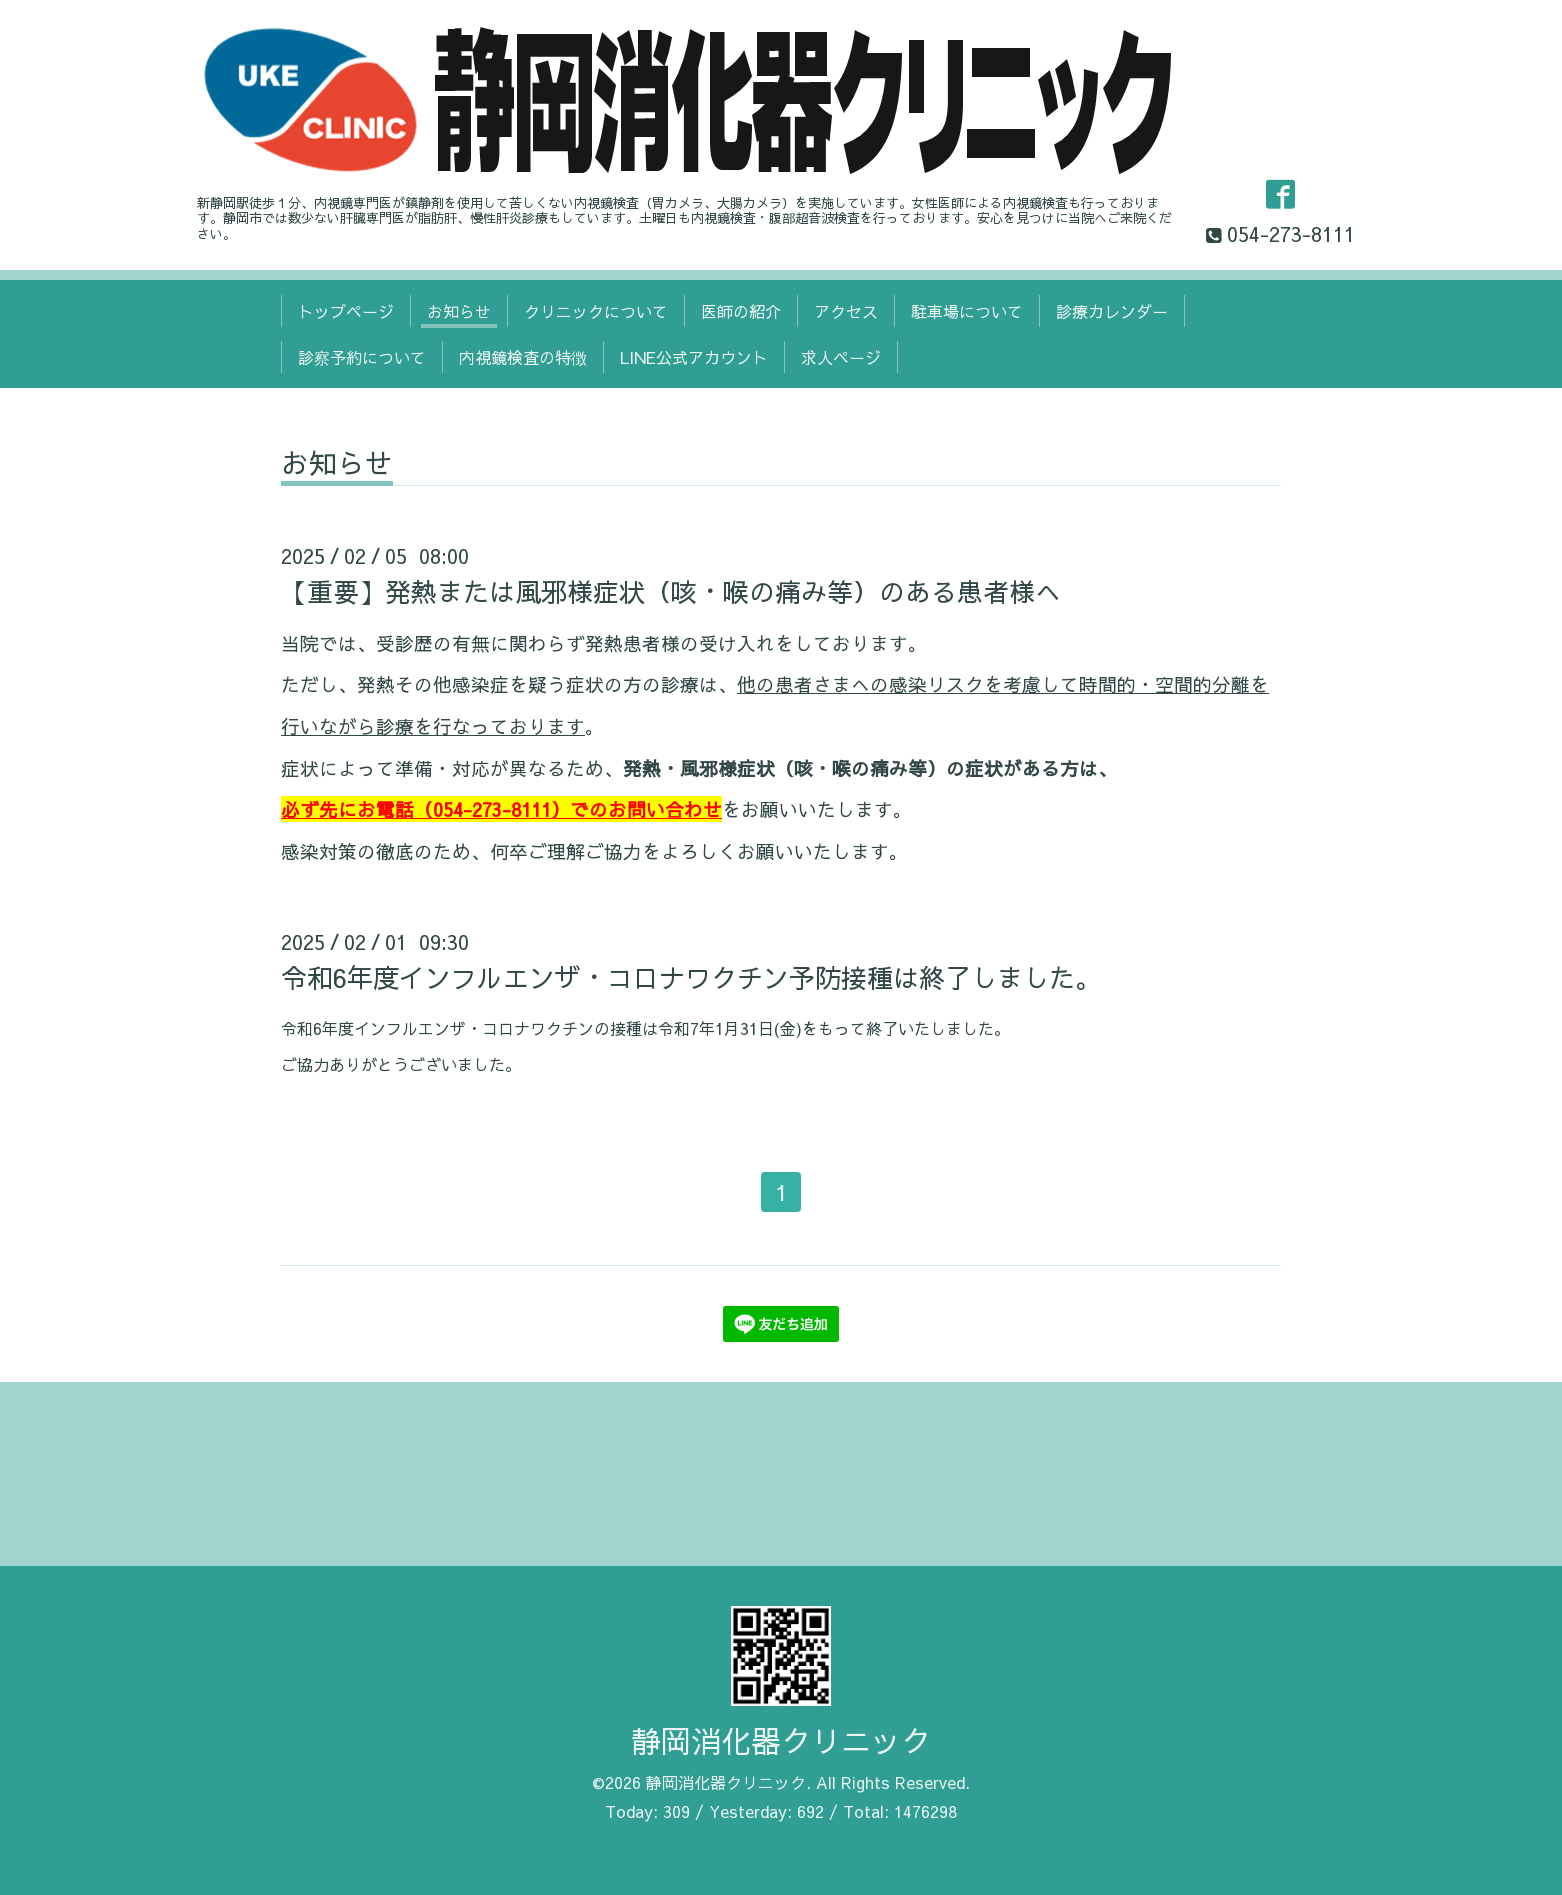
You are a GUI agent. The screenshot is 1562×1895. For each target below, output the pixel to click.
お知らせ (459, 311)
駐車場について (967, 311)
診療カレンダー (1112, 311)
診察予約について (362, 357)
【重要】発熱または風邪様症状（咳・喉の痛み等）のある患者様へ (671, 591)
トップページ (346, 311)
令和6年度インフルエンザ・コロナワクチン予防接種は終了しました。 (691, 977)
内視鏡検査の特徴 (523, 357)
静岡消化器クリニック (781, 1740)
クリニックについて (596, 311)
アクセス (846, 311)
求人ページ (841, 357)
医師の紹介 (741, 311)
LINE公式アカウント (694, 357)
